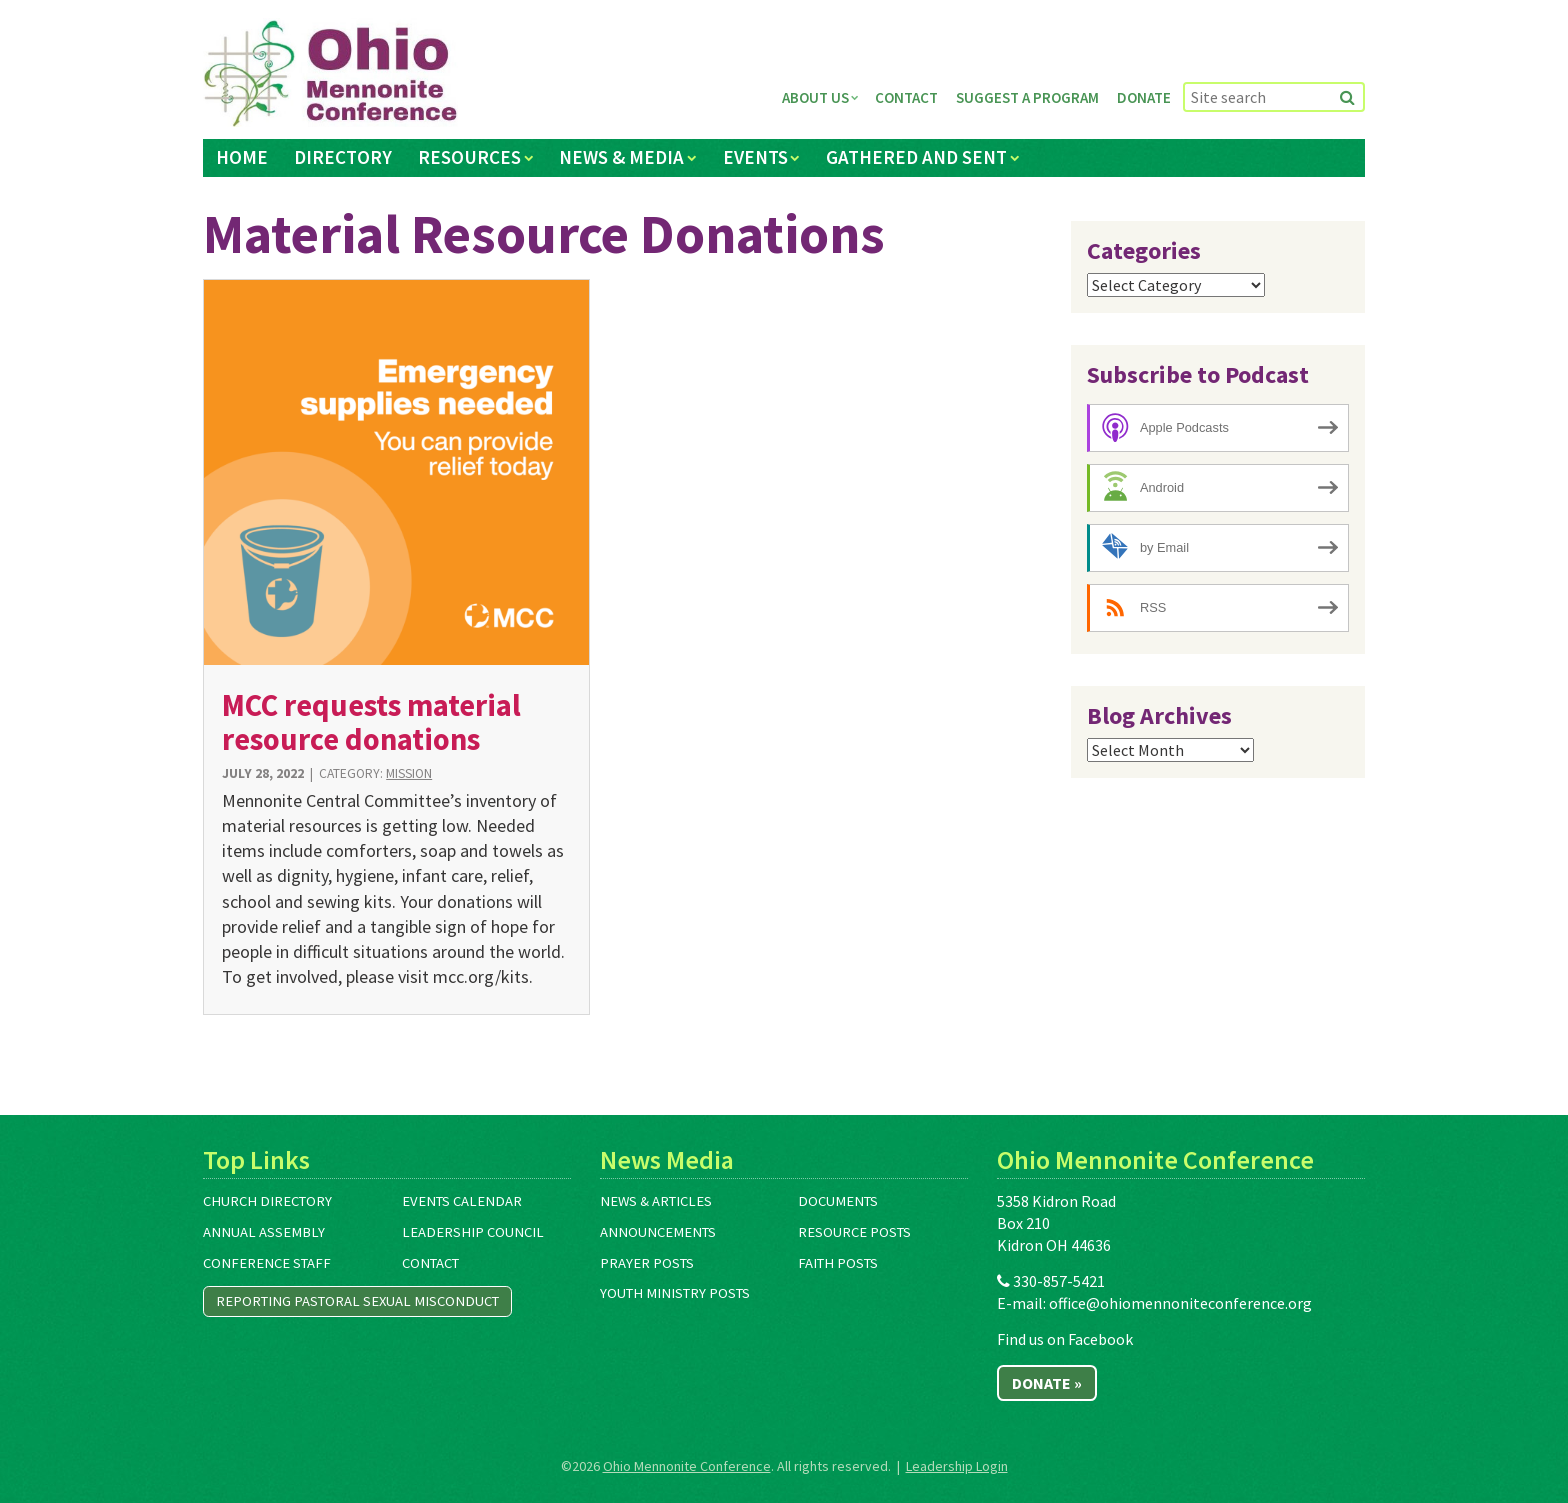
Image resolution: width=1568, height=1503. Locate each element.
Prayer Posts (647, 1263)
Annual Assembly (264, 1232)
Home (242, 157)
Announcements (658, 1232)
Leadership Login (957, 1466)
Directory (343, 157)
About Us (815, 97)
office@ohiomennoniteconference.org (1180, 1303)
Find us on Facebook (1065, 1339)
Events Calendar (462, 1201)
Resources (469, 157)
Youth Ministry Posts (675, 1293)
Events (755, 157)
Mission (409, 773)
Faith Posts (838, 1263)
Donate (1144, 97)
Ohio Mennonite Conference (687, 1466)
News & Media (621, 157)
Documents (838, 1201)
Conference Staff (267, 1263)
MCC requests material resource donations (371, 721)
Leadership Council (473, 1232)
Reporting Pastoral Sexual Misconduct (357, 1301)
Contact (906, 97)
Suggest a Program (1027, 97)
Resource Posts (854, 1232)
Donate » (1047, 1383)
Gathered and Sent (916, 157)
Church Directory (267, 1201)
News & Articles (656, 1201)
